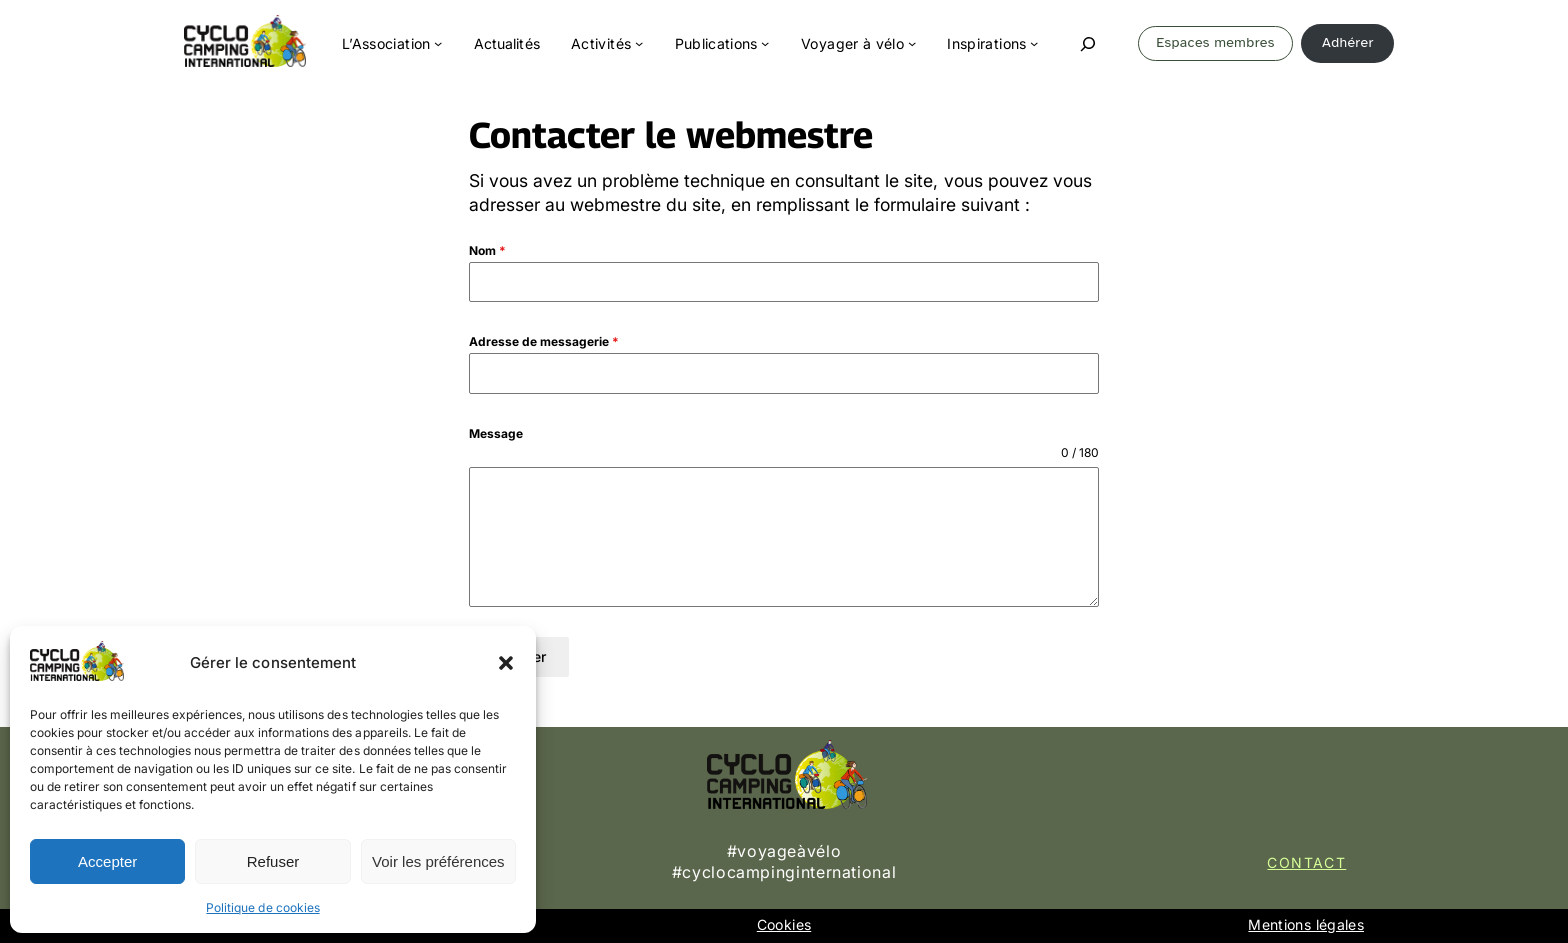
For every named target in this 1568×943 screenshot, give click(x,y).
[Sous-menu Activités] (639, 43)
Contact (1306, 862)
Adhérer (1348, 42)
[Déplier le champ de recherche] (1088, 44)
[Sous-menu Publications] (765, 43)
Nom (487, 250)
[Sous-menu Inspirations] (1034, 43)
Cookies (784, 924)
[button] (506, 663)
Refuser (273, 861)
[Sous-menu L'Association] (438, 43)
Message (496, 433)
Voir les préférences (438, 861)
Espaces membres (1215, 42)
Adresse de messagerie (544, 341)
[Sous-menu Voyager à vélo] (912, 43)
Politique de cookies (262, 907)
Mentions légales (1306, 924)
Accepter (107, 861)
